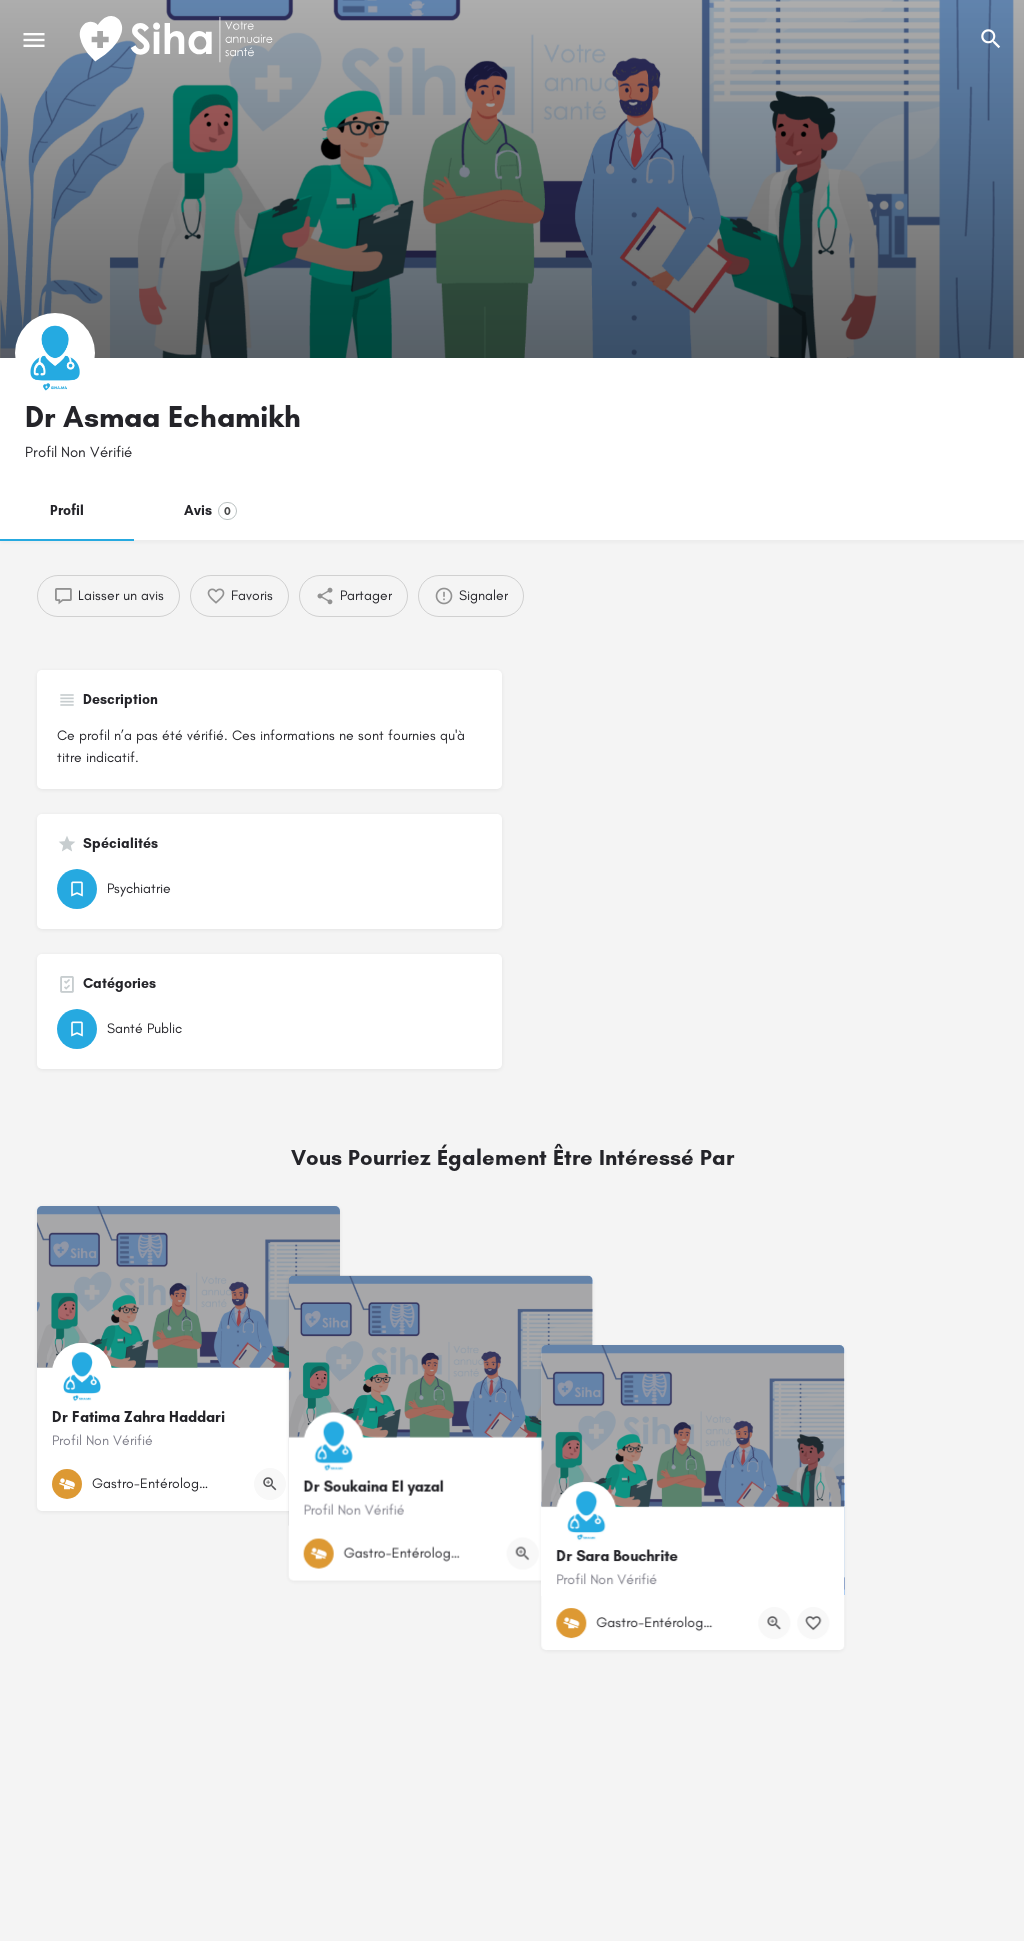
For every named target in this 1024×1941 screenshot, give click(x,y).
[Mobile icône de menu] (34, 40)
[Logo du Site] (178, 40)
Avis (210, 511)
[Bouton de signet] (309, 1484)
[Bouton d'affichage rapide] (270, 1484)
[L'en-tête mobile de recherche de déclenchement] (991, 39)
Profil (67, 510)
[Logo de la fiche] (55, 353)
